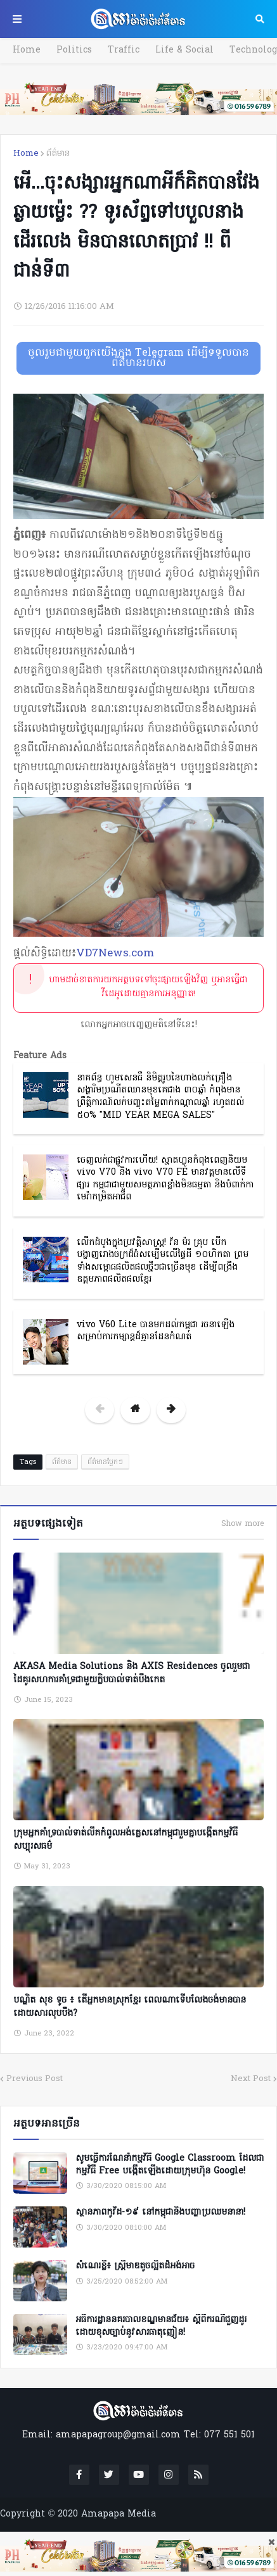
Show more (242, 1524)
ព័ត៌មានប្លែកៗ (105, 1462)
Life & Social (184, 50)
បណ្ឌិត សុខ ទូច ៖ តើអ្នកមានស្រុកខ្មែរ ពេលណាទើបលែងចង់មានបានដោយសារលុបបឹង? (129, 2007)
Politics (74, 50)
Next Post (251, 2079)
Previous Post (34, 2079)
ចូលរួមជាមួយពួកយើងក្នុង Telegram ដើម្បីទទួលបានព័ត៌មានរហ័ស (138, 358)
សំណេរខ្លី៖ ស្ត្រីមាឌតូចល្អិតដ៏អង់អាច (135, 2266)
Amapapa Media (118, 2514)
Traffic (123, 50)
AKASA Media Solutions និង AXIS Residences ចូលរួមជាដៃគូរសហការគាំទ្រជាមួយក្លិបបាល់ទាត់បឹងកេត (131, 1673)
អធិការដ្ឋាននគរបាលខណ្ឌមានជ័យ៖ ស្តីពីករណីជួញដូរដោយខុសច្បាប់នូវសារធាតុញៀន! (161, 2326)
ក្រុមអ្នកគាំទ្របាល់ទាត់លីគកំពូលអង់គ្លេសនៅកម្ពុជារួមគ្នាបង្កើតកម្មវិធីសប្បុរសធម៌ (125, 1840)
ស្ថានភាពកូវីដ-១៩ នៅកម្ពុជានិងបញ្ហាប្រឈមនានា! (160, 2212)
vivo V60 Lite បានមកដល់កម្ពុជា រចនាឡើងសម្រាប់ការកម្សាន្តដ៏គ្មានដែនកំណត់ (156, 1331)
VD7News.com (115, 953)
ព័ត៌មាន (58, 153)
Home (27, 50)
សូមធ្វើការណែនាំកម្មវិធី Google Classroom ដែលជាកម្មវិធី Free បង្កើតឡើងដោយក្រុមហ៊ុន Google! (169, 2165)
